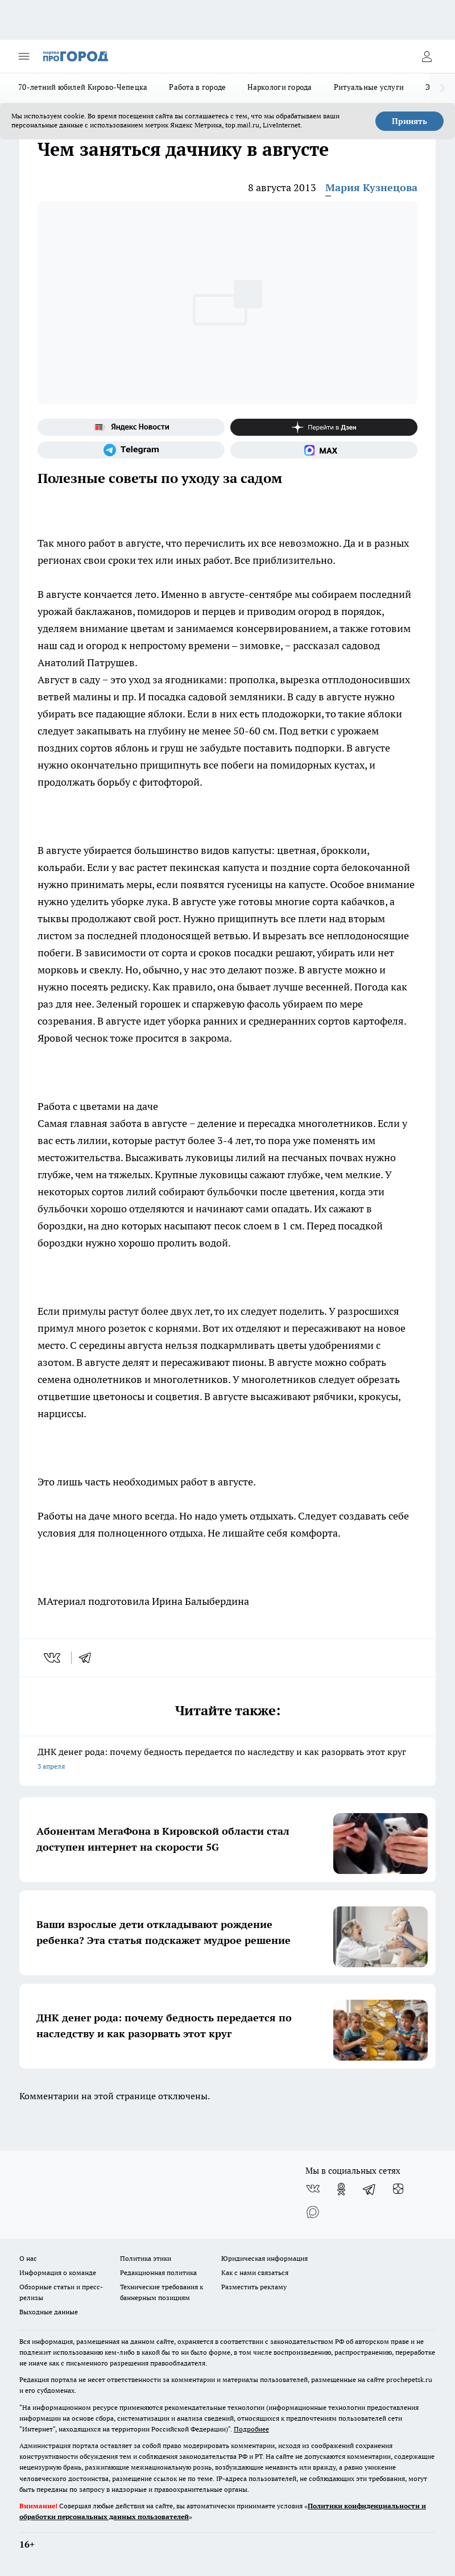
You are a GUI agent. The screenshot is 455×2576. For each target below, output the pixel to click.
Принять (409, 121)
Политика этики (145, 2258)
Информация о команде (57, 2272)
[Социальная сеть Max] (323, 450)
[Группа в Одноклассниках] (341, 2189)
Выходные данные (48, 2311)
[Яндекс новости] (131, 427)
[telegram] (88, 1658)
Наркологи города (279, 87)
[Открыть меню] (24, 56)
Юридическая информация (264, 2258)
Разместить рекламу (254, 2286)
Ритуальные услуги (369, 87)
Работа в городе (197, 87)
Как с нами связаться (254, 2272)
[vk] (53, 1658)
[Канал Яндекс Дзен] (323, 427)
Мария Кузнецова (371, 187)
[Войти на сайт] (426, 56)
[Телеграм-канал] (131, 450)
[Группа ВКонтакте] (313, 2189)
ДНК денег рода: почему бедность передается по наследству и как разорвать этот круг (227, 1760)
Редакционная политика (158, 2272)
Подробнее (251, 2429)
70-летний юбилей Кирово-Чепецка (82, 87)
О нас (28, 2258)
